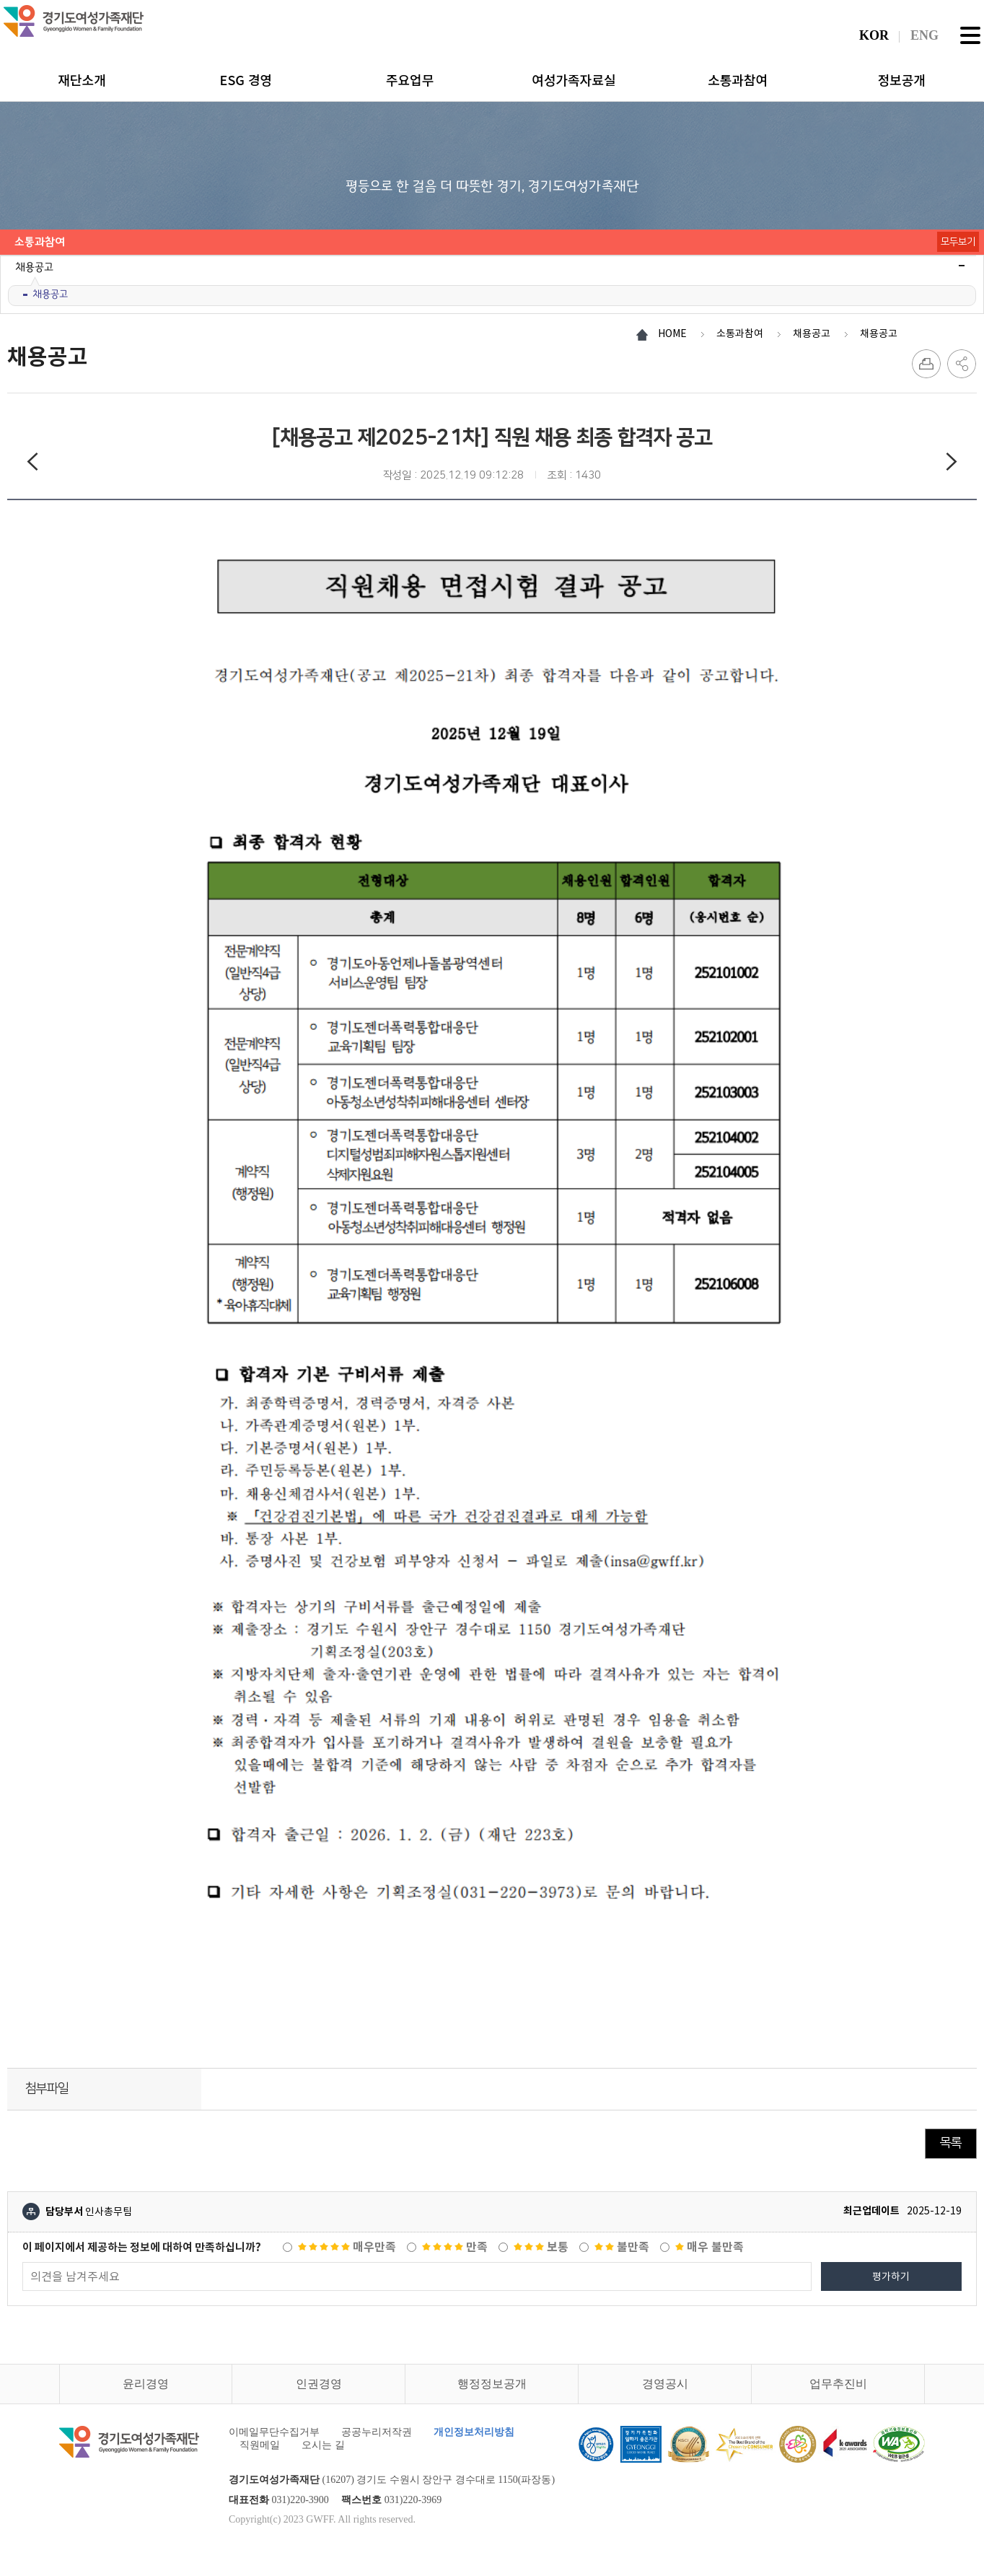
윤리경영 (146, 2384)
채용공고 (50, 294)
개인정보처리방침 (474, 2432)
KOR (874, 35)
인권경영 (319, 2384)
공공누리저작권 (376, 2432)
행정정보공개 (492, 2384)
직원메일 (260, 2445)
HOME (672, 333)
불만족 (621, 2247)
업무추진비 (838, 2384)
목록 (951, 2143)
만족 (455, 2247)
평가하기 (891, 2276)
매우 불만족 (709, 2247)
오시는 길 (323, 2445)
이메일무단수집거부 (274, 2432)
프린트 (926, 364)
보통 (541, 2247)
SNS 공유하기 (961, 364)
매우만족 (347, 2247)
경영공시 (665, 2384)
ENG (924, 35)
